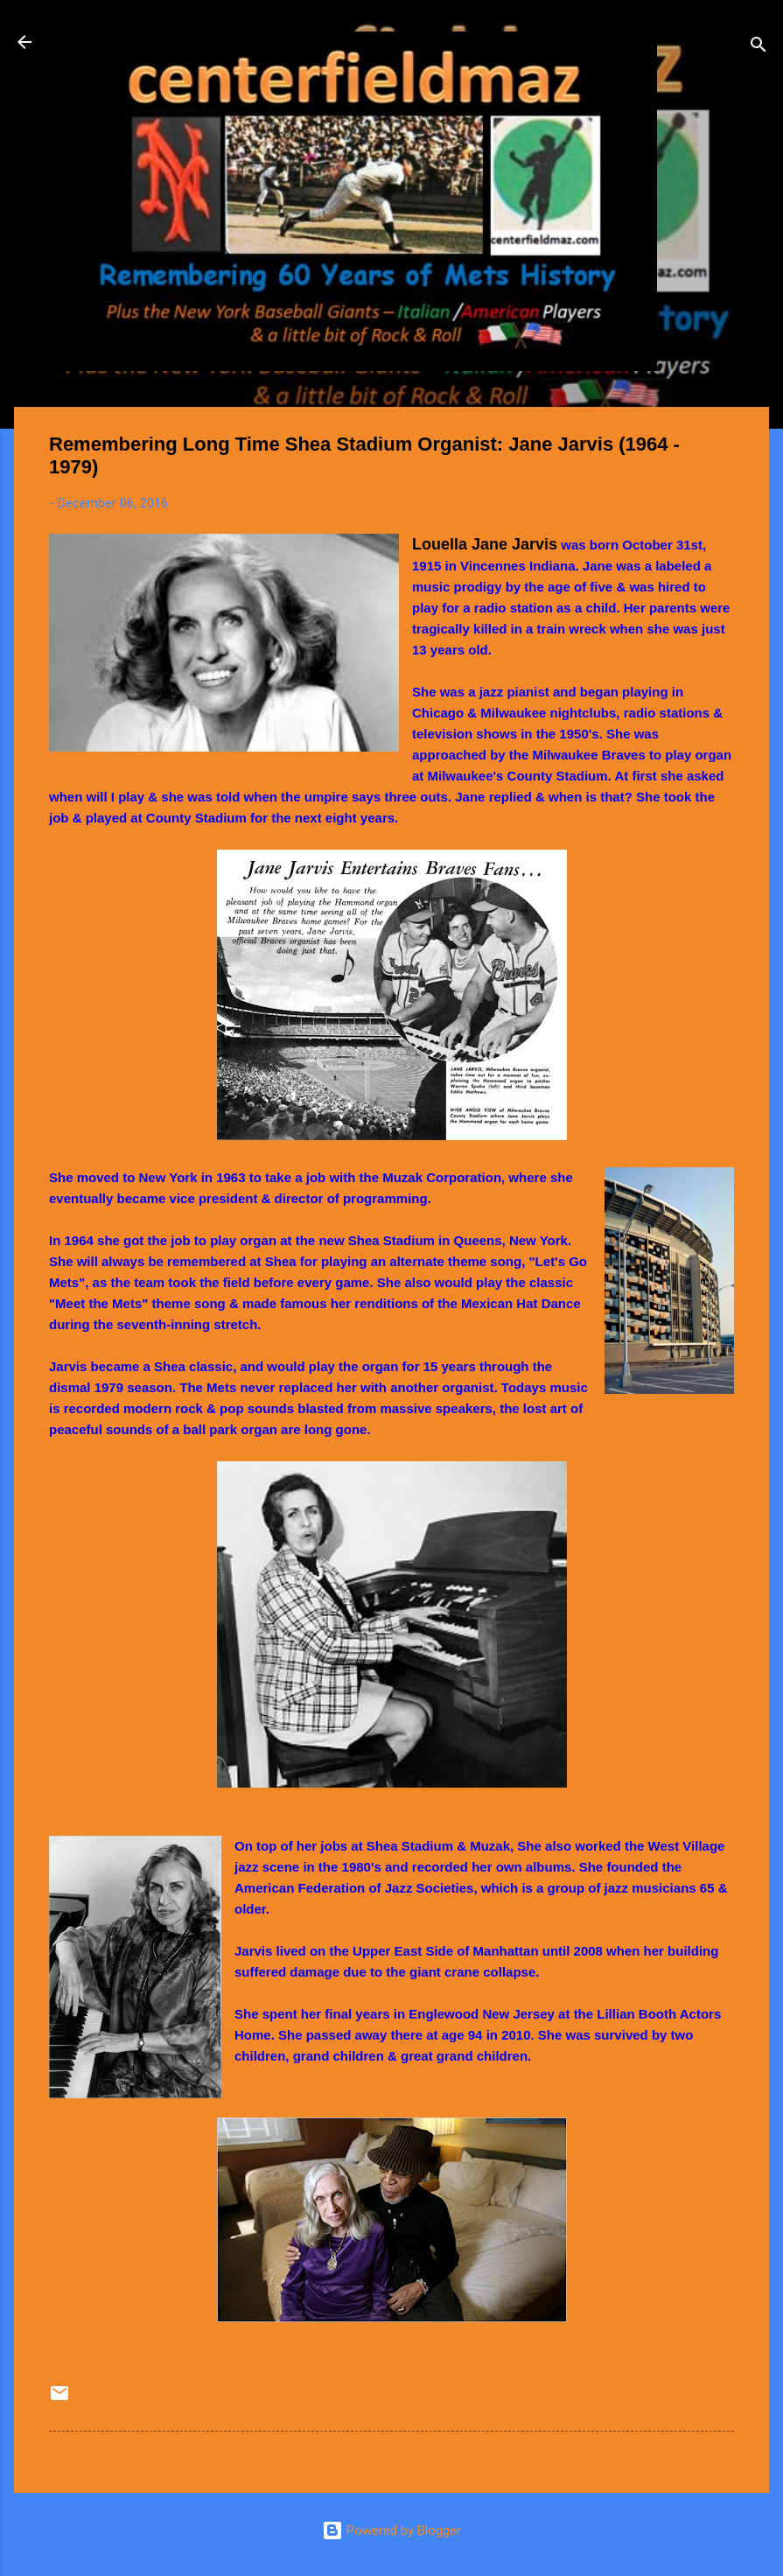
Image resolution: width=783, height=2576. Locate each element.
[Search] (758, 47)
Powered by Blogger (391, 2530)
